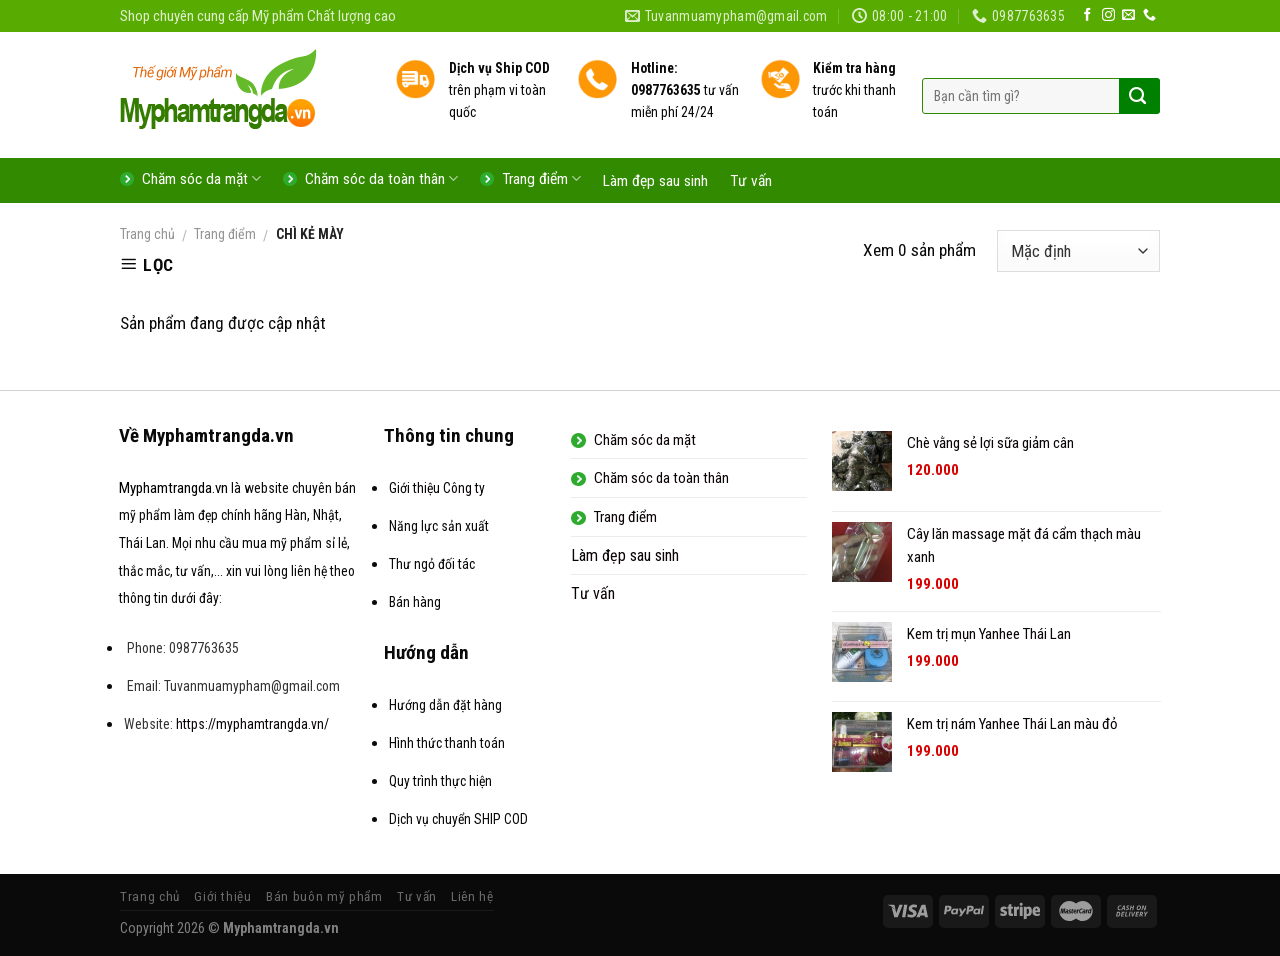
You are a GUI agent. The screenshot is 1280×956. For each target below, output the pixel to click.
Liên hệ (472, 896)
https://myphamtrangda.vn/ (252, 724)
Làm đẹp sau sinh (655, 181)
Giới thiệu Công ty (437, 488)
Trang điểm (225, 234)
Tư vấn (751, 181)
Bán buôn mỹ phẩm (324, 896)
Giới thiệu (223, 896)
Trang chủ (147, 234)
